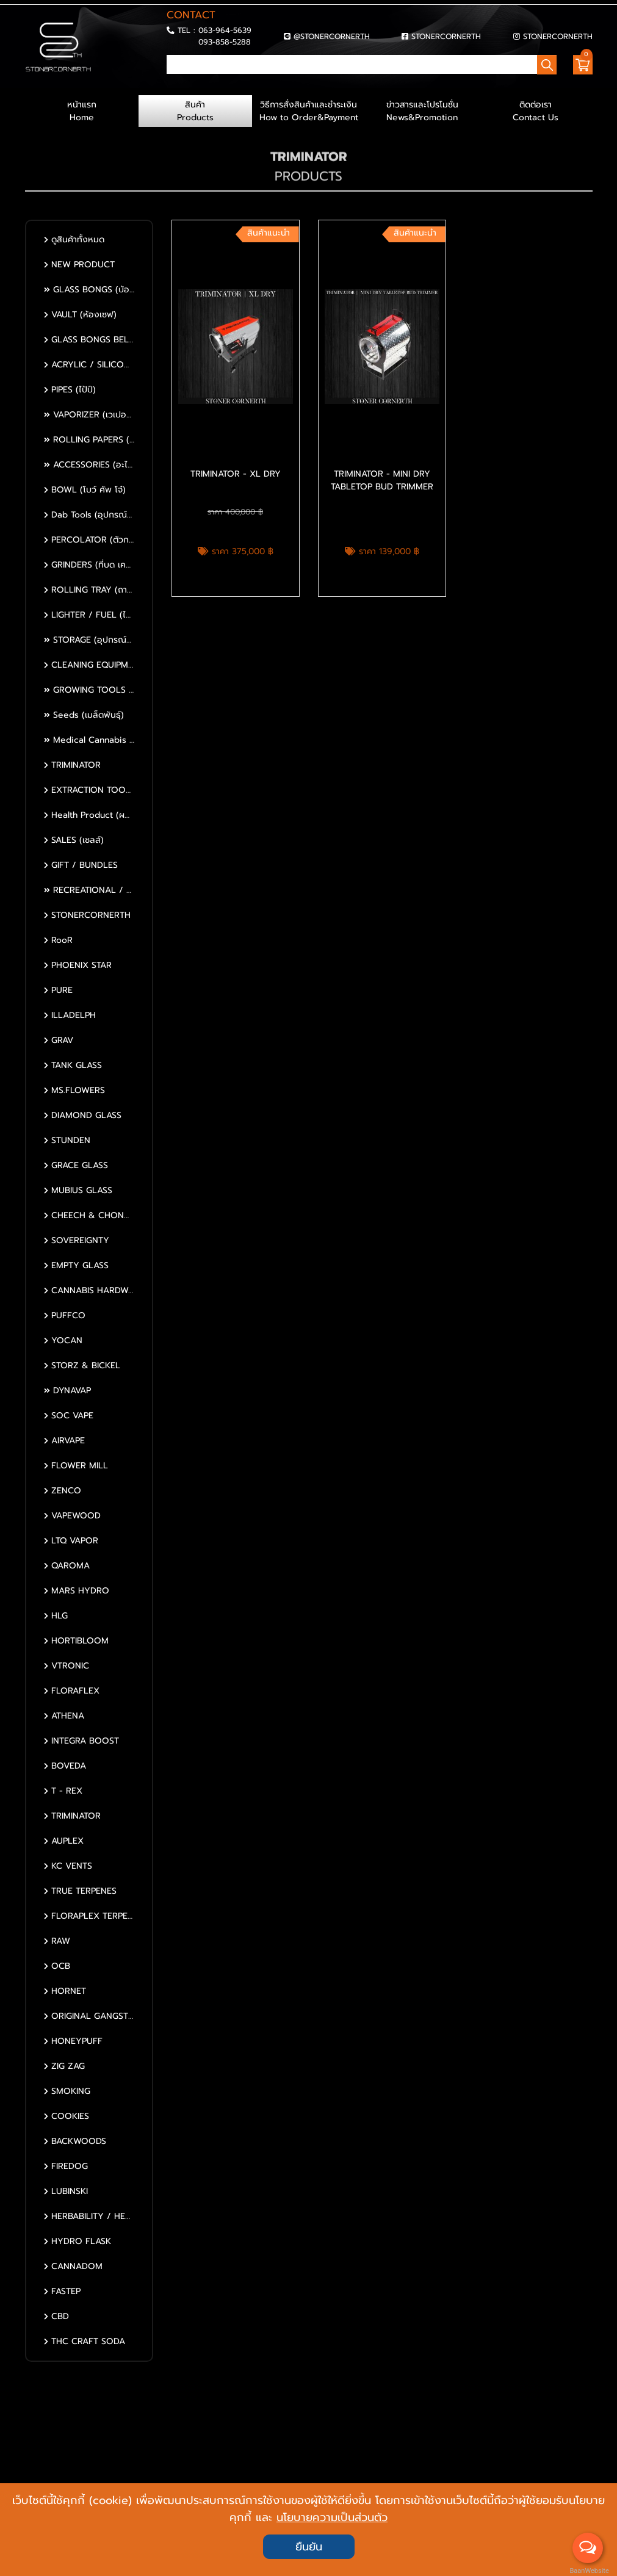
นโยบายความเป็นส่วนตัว (332, 2517)
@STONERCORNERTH (332, 36)
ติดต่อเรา (536, 111)
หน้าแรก (82, 111)
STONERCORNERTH (446, 36)
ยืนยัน (308, 2546)
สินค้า (195, 111)
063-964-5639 (224, 30)
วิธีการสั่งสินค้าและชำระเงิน (309, 111)
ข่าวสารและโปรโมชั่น (422, 111)
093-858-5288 (224, 42)
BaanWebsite (588, 2570)
